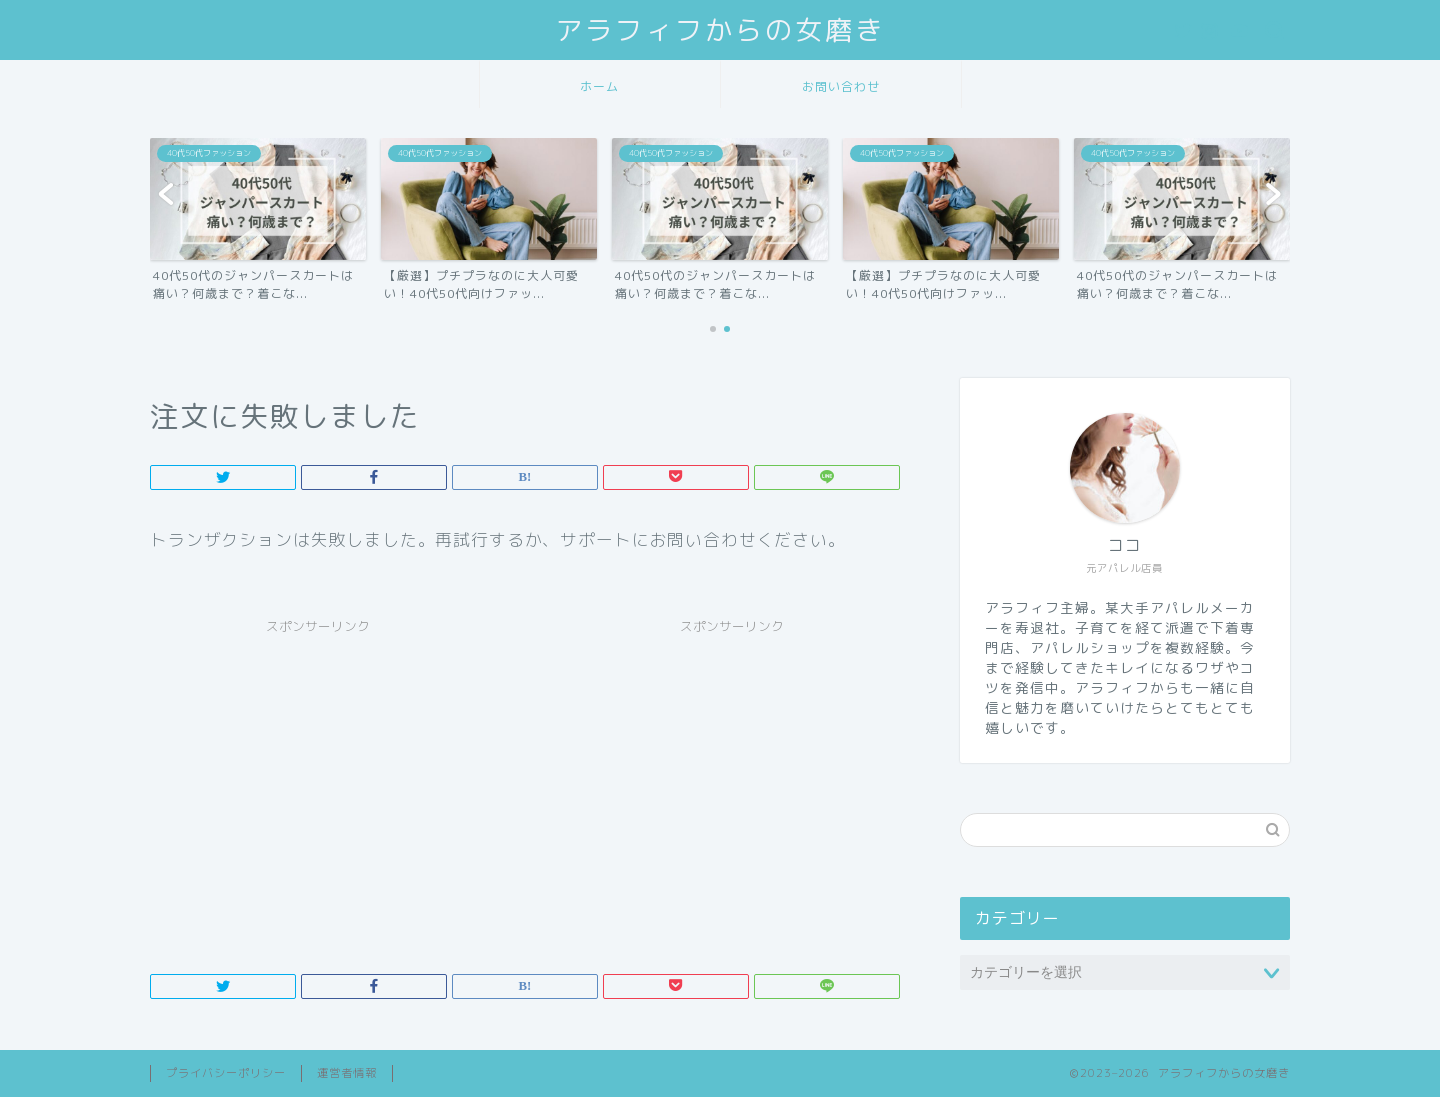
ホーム (599, 86)
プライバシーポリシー (226, 1073)
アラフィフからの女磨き (720, 30)
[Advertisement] (318, 784)
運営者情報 (347, 1073)
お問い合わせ (841, 86)
